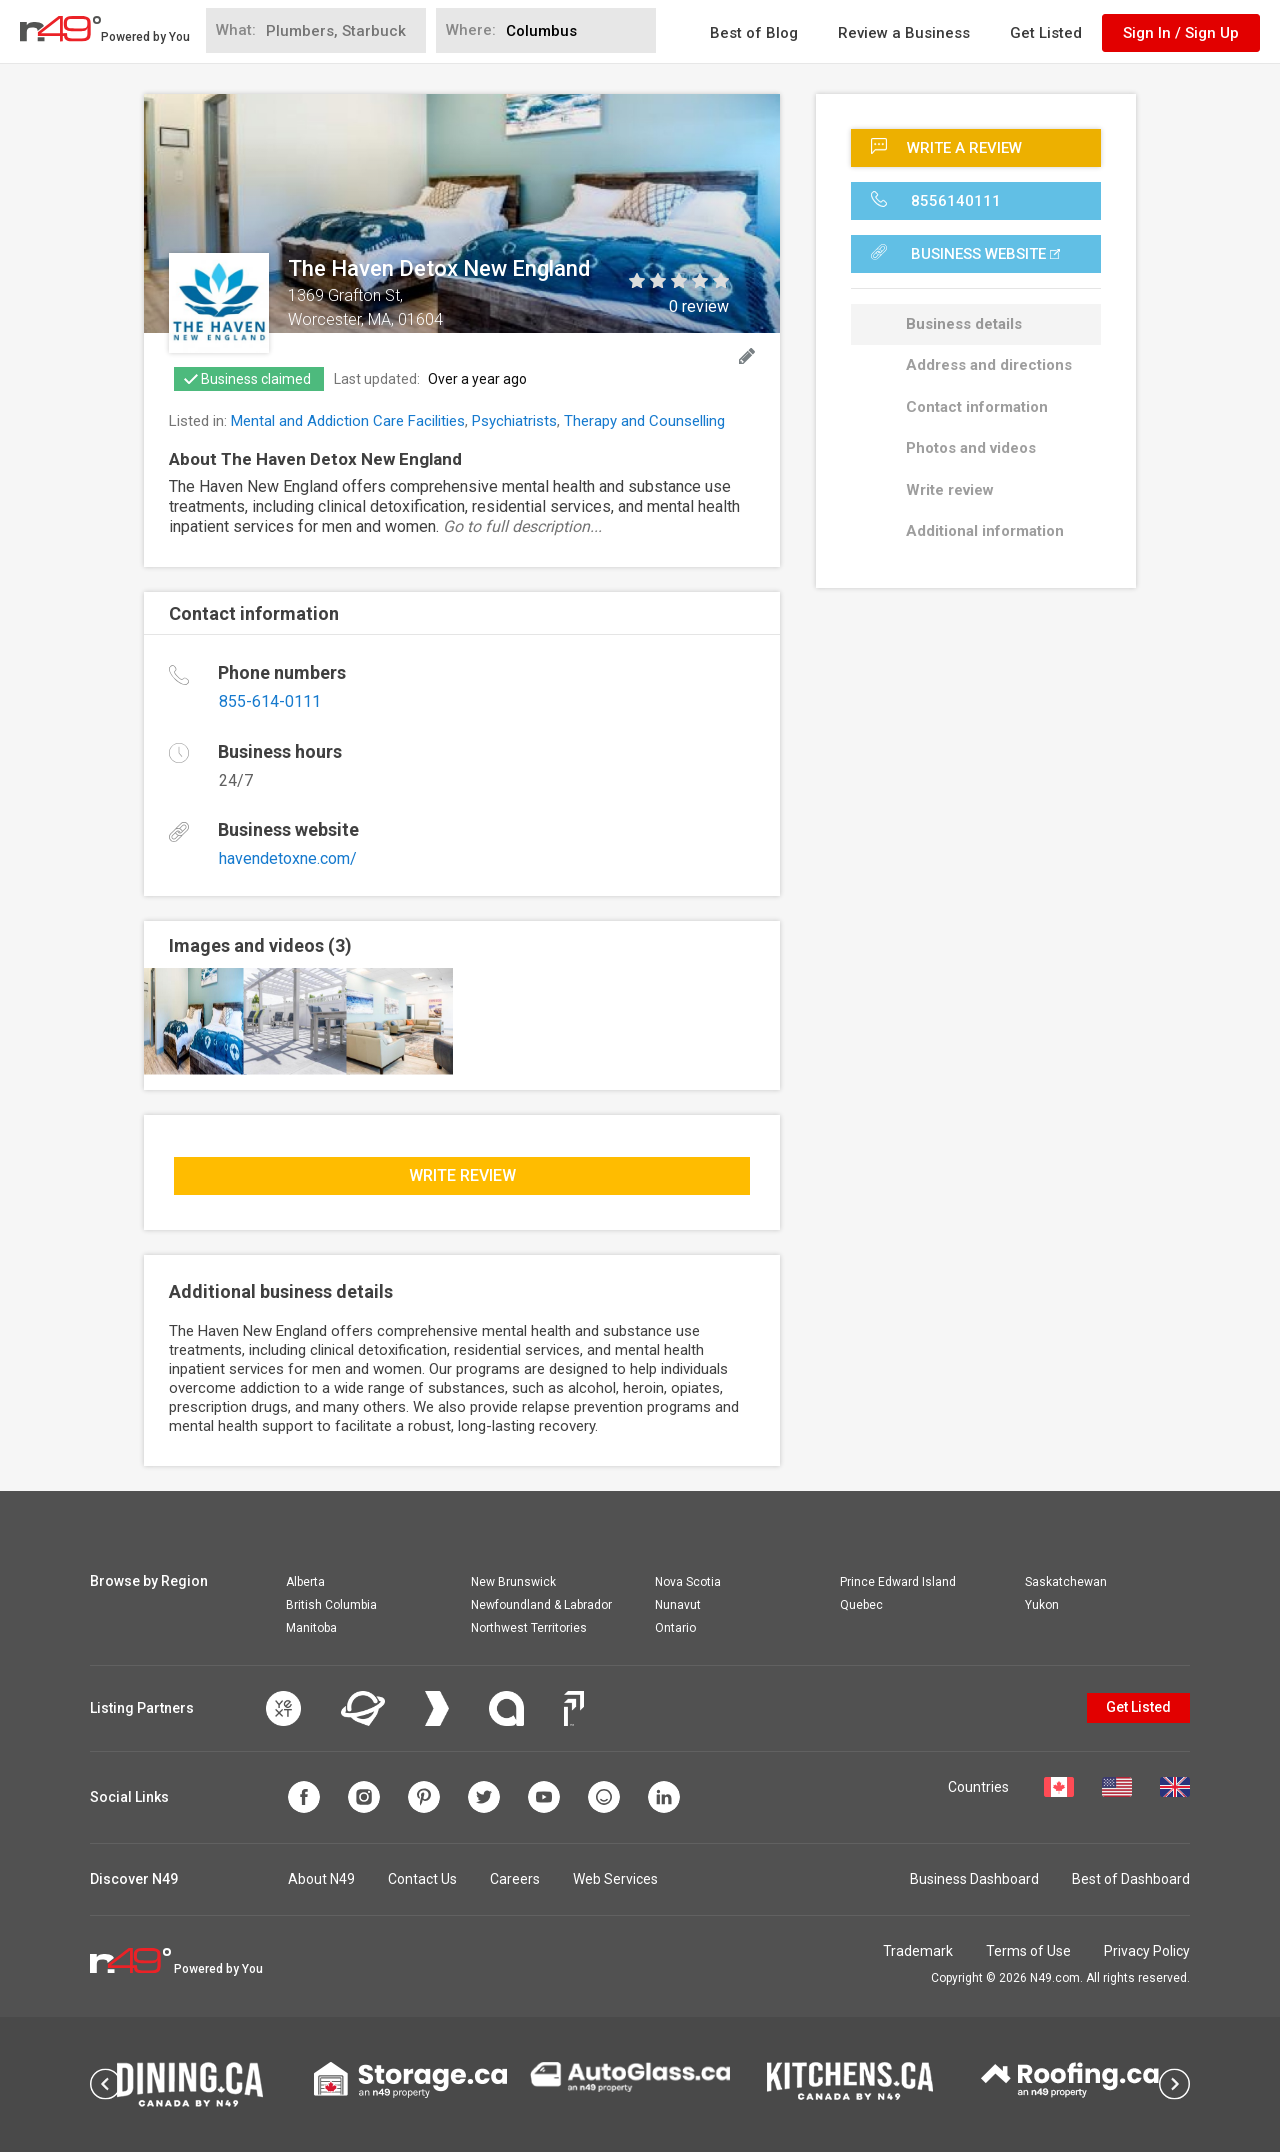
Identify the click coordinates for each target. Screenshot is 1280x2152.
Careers (515, 1879)
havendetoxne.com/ (288, 858)
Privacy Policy (1147, 1951)
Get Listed (1046, 33)
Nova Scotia (688, 1582)
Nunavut (678, 1605)
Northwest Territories (529, 1628)
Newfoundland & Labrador (541, 1605)
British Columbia (331, 1605)
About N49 (321, 1879)
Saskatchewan (1066, 1582)
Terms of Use (1028, 1951)
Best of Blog (754, 33)
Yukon (1042, 1605)
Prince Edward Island (898, 1582)
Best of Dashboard (1131, 1879)
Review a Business (904, 33)
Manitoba (311, 1628)
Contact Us (422, 1879)
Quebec (861, 1605)
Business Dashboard (974, 1879)
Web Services (615, 1879)
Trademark (918, 1951)
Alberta (305, 1582)
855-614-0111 (270, 701)
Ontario (675, 1628)
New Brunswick (513, 1582)
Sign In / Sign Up (1181, 33)
